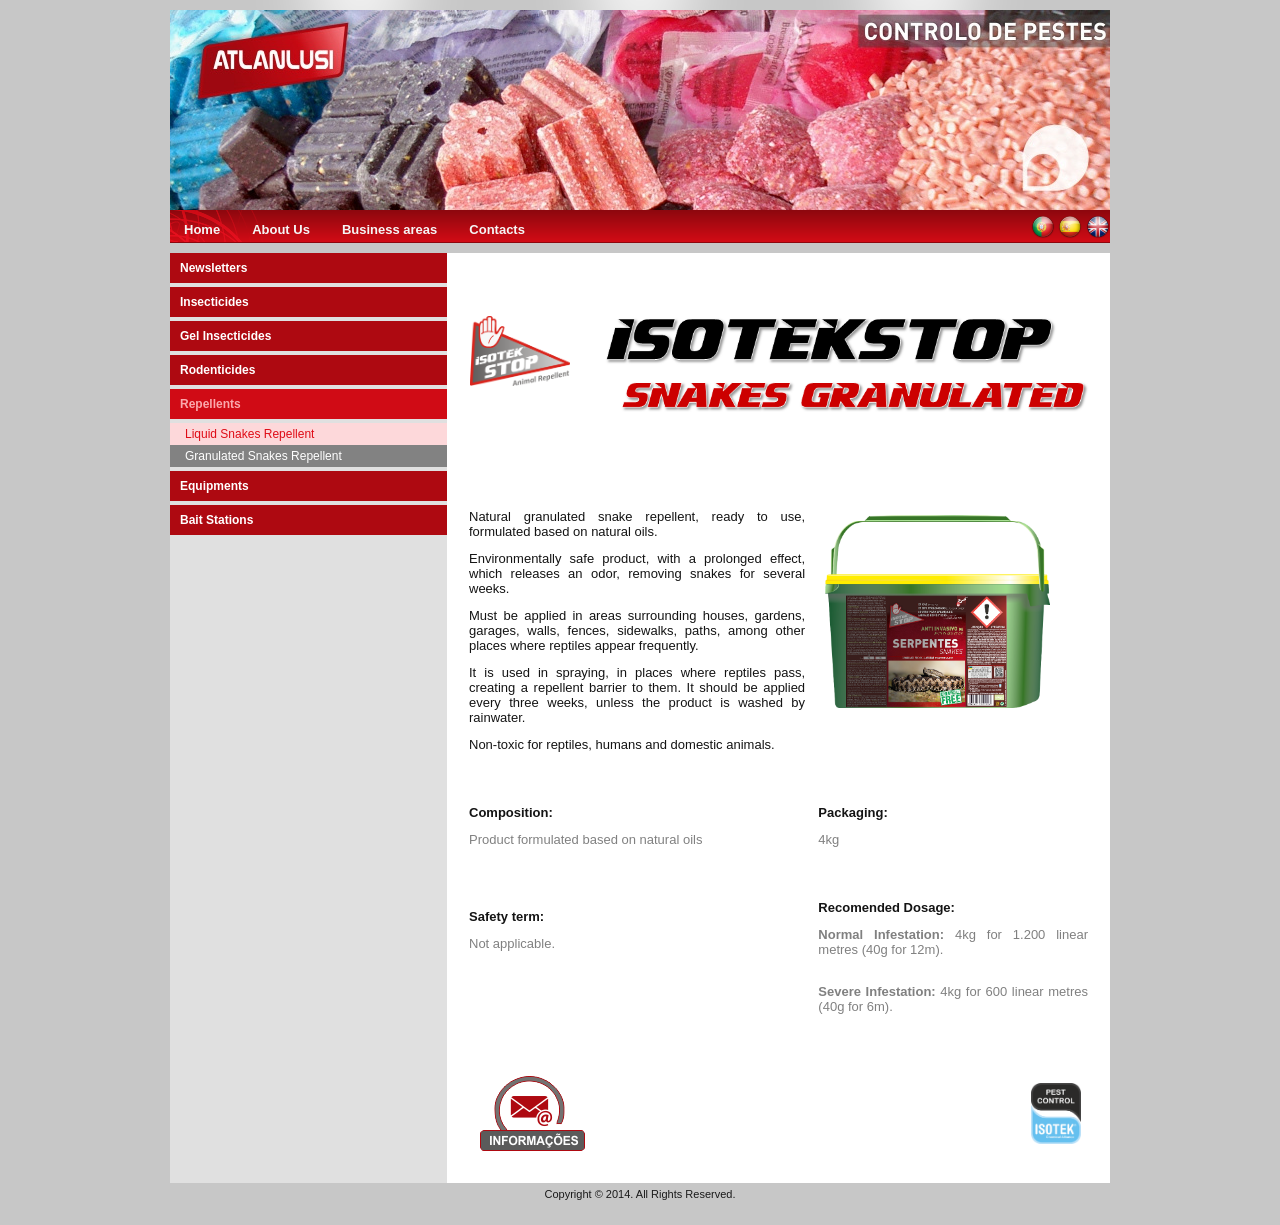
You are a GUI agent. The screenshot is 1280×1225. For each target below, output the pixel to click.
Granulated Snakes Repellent (263, 456)
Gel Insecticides (225, 336)
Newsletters (213, 268)
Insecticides (214, 302)
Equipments (214, 486)
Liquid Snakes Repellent (249, 434)
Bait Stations (216, 520)
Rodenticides (217, 370)
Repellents (210, 404)
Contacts (497, 229)
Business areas (389, 229)
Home (202, 229)
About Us (281, 229)
